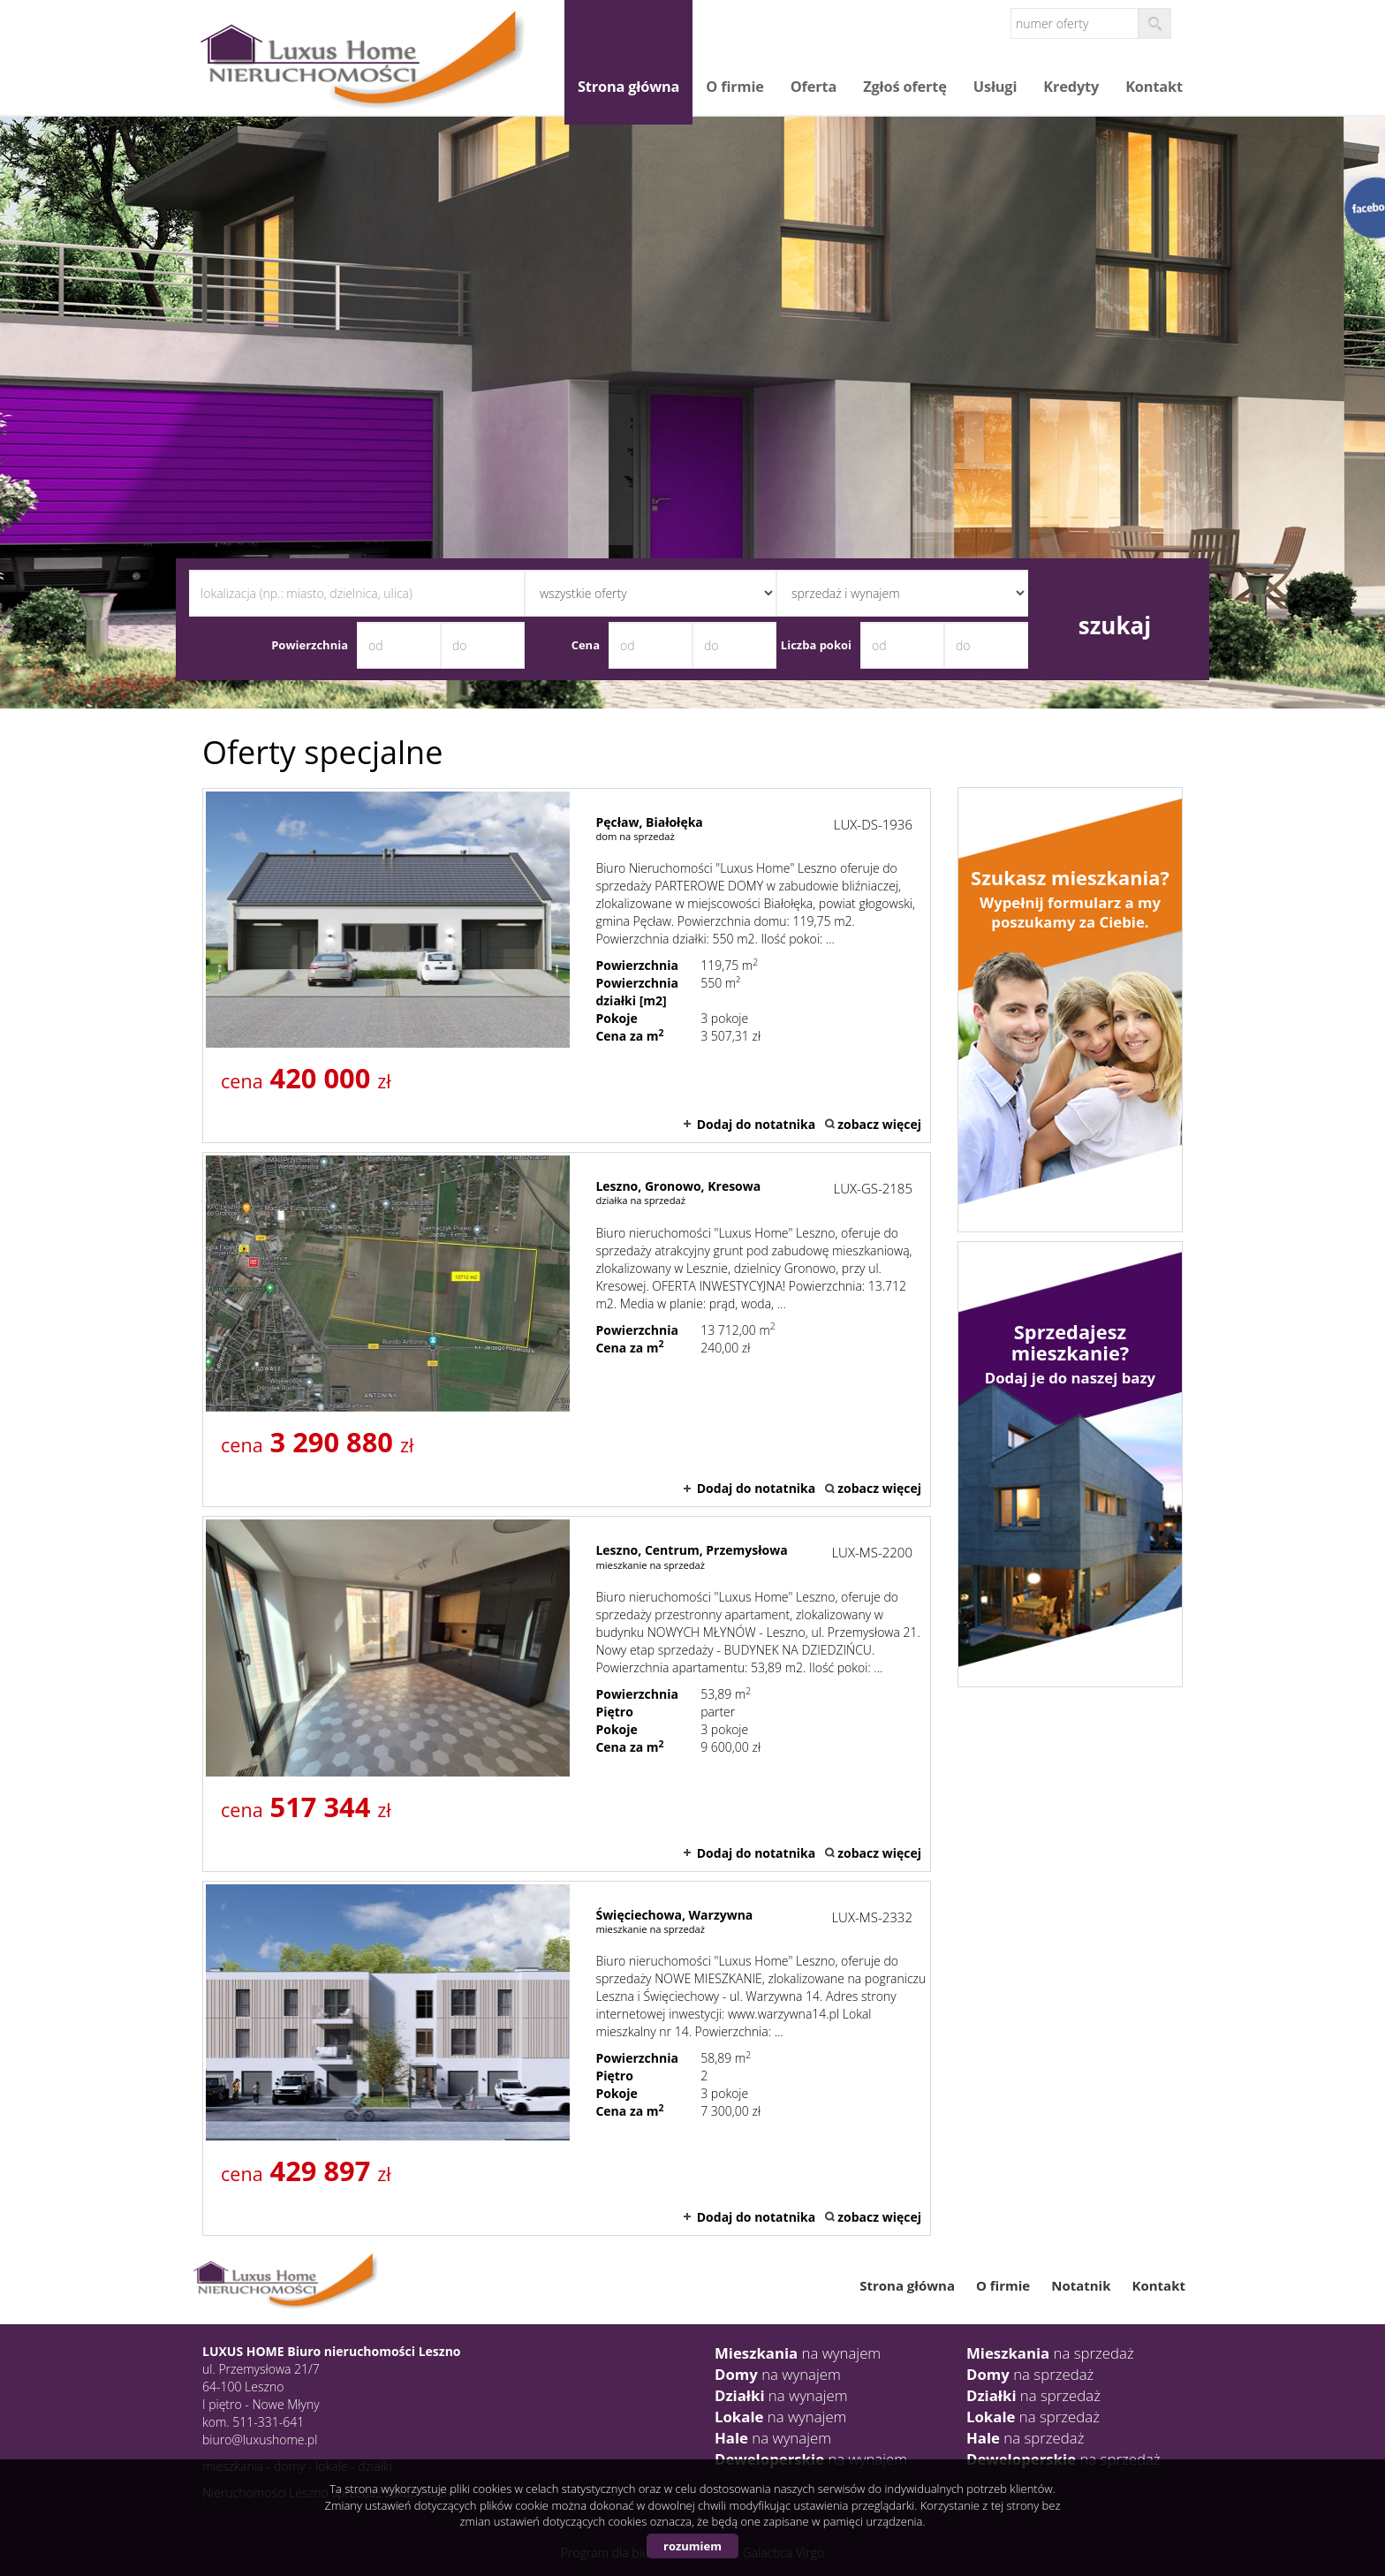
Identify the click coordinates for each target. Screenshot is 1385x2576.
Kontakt (1154, 86)
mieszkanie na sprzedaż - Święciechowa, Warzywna (566, 2058)
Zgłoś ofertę (905, 86)
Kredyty (1071, 86)
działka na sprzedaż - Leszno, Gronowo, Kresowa (566, 1329)
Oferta (813, 86)
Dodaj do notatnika (756, 1124)
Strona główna (628, 86)
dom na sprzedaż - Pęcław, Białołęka (566, 965)
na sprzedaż (1050, 2353)
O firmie (734, 86)
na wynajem (798, 2353)
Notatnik (1080, 2285)
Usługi (995, 86)
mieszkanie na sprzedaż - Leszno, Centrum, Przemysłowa (566, 1693)
